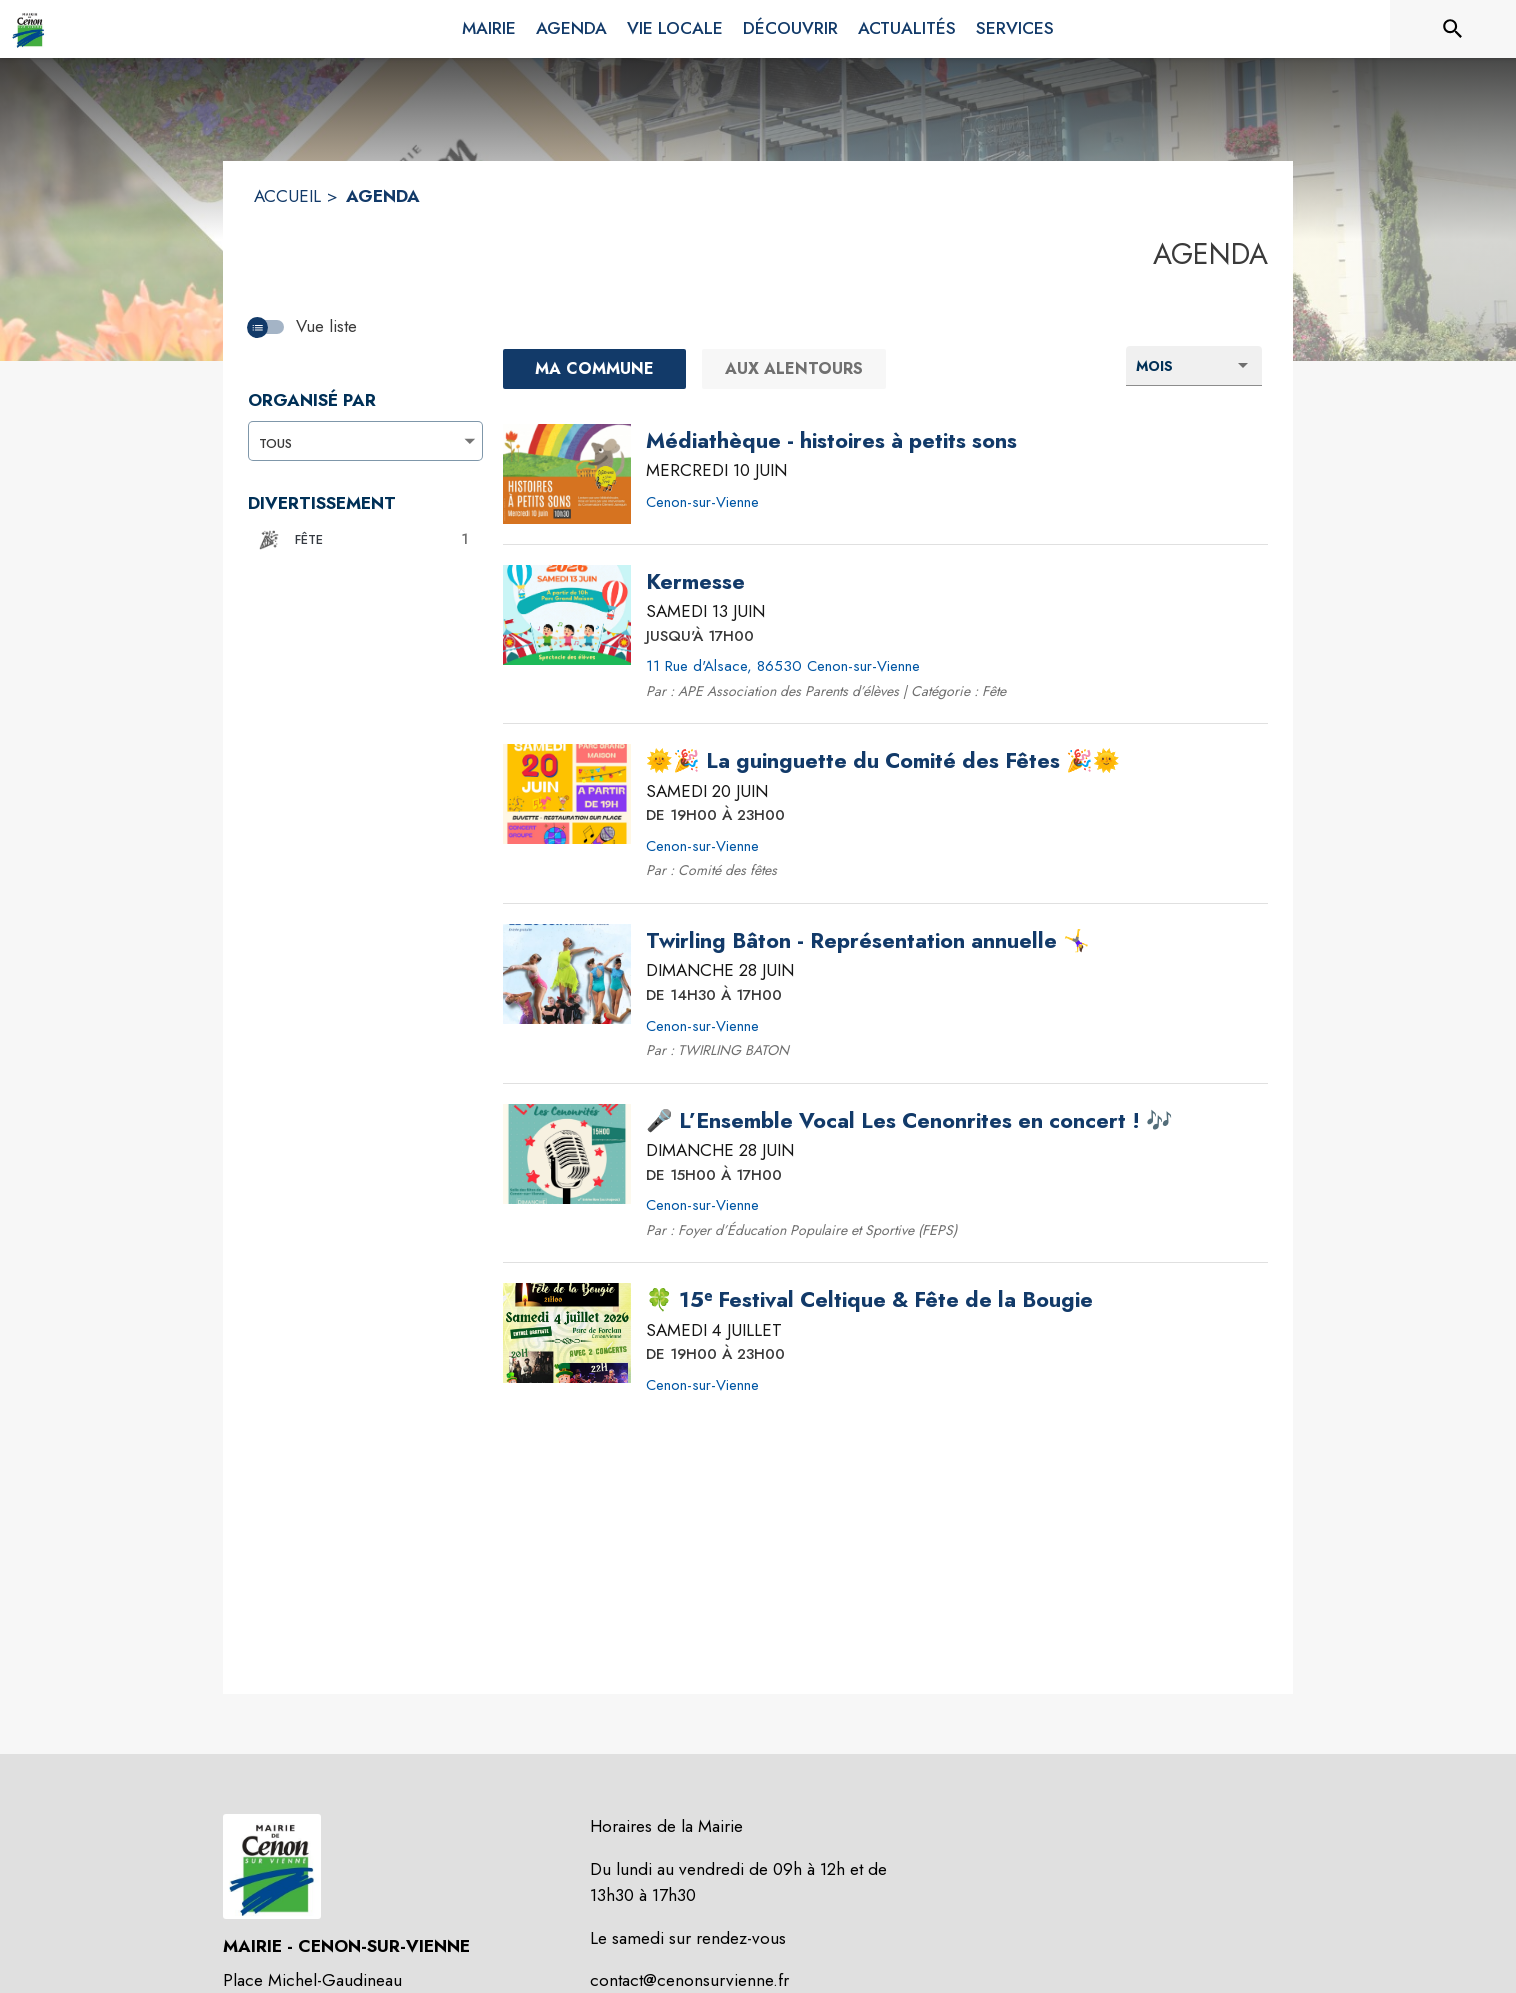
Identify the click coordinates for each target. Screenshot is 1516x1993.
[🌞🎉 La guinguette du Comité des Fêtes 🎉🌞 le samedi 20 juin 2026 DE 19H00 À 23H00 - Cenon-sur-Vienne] (883, 761)
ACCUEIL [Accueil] (287, 196)
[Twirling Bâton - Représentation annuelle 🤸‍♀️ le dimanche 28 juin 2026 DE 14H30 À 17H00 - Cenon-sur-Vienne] (868, 941)
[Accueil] (28, 29)
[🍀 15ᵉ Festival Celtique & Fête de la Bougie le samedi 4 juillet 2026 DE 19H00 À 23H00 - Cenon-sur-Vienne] (869, 1300)
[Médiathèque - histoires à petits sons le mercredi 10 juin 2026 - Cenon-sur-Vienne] (831, 441)
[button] (360, 540)
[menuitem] (489, 25)
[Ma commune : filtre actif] (594, 369)
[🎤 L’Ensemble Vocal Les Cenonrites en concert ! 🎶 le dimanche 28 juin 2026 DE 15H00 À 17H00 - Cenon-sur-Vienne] (909, 1121)
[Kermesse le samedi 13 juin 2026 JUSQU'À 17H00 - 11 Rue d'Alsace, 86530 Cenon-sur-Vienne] (695, 582)
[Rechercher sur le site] (1453, 29)
